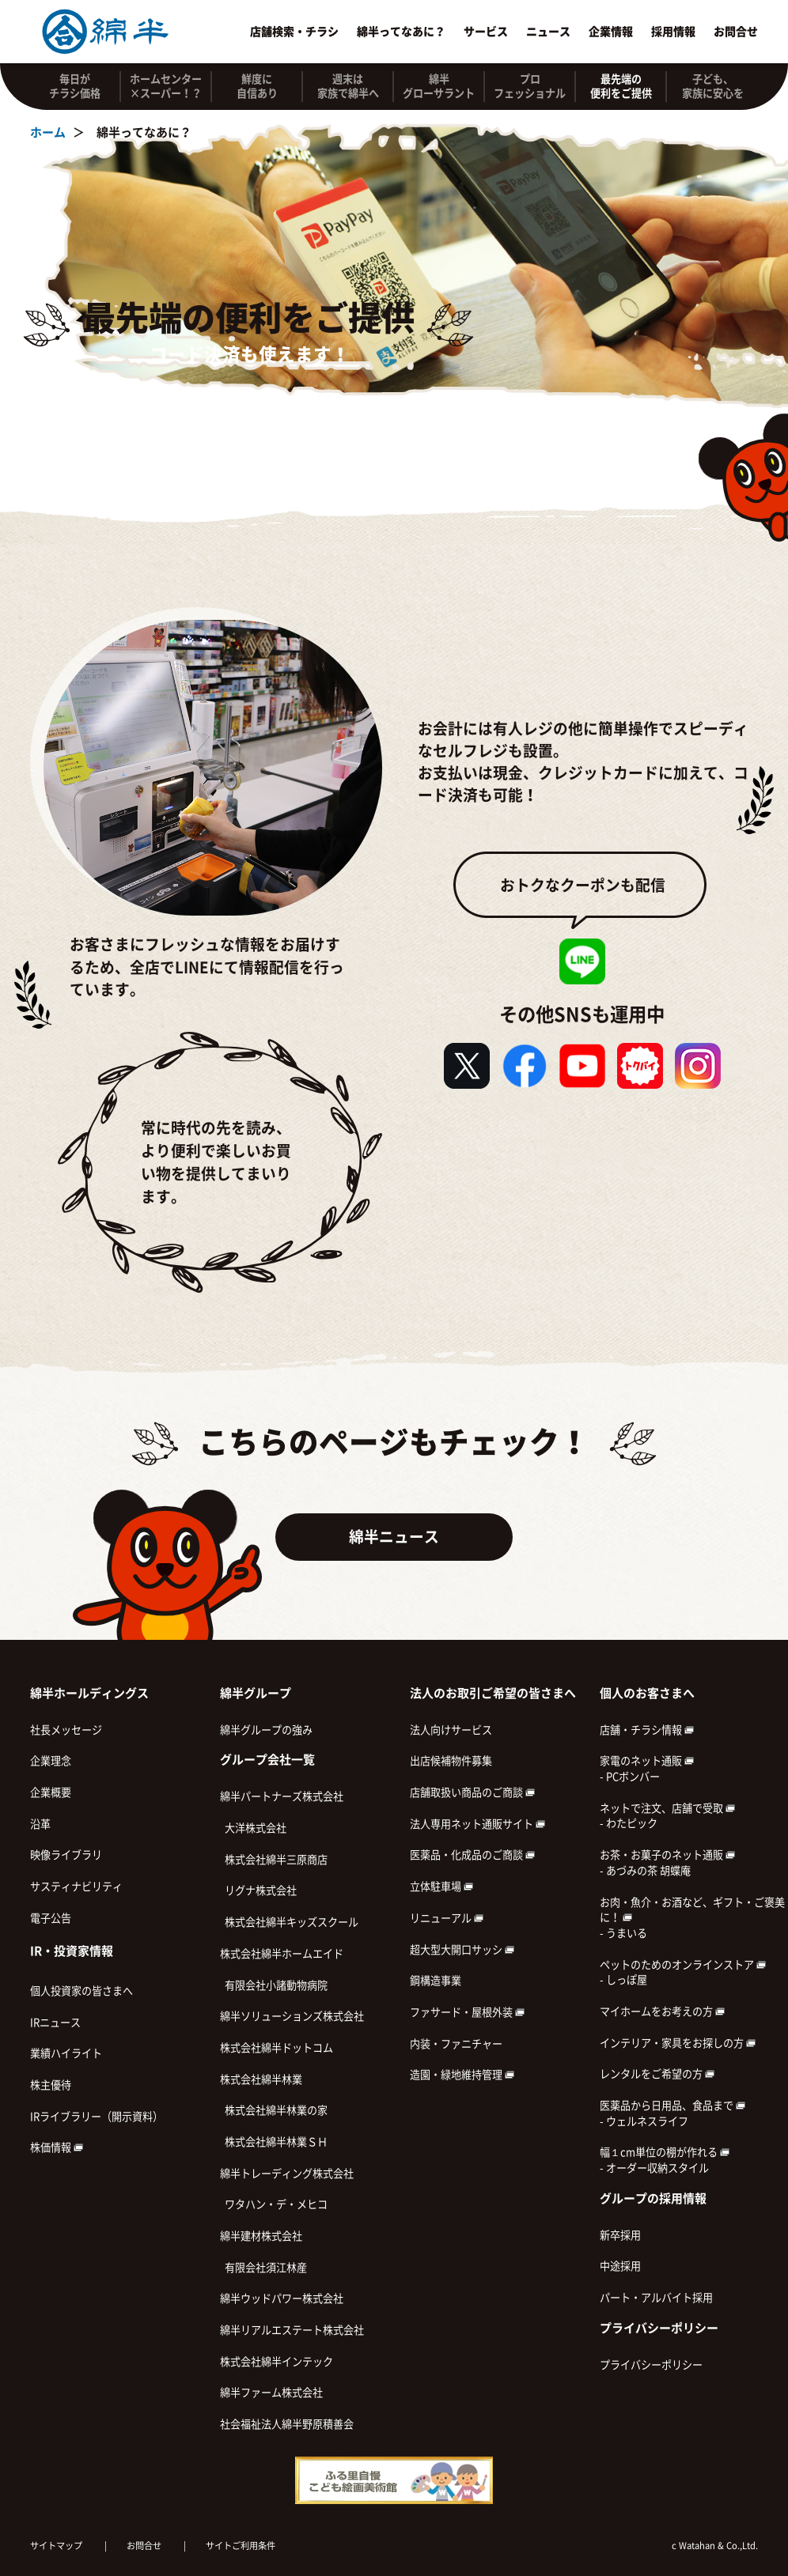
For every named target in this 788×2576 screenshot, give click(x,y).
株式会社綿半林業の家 (274, 2110)
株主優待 (50, 2085)
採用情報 (673, 31)
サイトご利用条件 (240, 2545)
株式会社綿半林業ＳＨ (274, 2141)
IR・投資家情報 (71, 1951)
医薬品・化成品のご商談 (472, 1854)
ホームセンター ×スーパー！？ (166, 86)
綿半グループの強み (266, 1730)
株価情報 (56, 2147)
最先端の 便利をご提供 (621, 86)
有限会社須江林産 (263, 2267)
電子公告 (50, 1918)
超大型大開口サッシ (462, 1949)
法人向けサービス (451, 1730)
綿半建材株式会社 (261, 2236)
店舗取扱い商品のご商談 (472, 1792)
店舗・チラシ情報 (647, 1730)
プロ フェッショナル (530, 86)
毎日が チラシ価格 (74, 86)
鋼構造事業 (435, 1980)
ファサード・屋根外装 (467, 2012)
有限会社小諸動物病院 (274, 1985)
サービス (486, 31)
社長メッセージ (66, 1730)
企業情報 (611, 31)
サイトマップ (56, 2545)
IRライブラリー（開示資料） (96, 2116)
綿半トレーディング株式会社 (287, 2173)
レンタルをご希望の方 (657, 2073)
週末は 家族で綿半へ (348, 86)
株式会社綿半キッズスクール (289, 1922)
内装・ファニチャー (456, 2043)
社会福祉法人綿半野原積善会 (287, 2424)
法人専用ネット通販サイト (477, 1824)
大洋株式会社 (253, 1828)
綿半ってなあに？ (401, 31)
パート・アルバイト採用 (656, 2297)
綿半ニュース (394, 1536)
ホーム (48, 132)
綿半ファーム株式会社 (271, 2392)
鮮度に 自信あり (257, 86)
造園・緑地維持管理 (462, 2074)
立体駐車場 (441, 1886)
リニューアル (446, 1918)
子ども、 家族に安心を (713, 86)
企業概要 (50, 1792)
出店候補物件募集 (451, 1760)
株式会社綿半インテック (276, 2361)
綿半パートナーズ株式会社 (281, 1796)
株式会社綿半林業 (261, 2079)
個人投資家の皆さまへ (81, 1990)
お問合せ (736, 31)
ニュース (548, 31)
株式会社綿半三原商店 (274, 1859)
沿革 (40, 1824)
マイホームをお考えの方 (662, 2011)
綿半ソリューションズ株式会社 (292, 2016)
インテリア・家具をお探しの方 (678, 2043)
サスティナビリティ (76, 1886)
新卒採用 (620, 2235)
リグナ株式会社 (258, 1890)
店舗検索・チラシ (294, 31)
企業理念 (50, 1760)
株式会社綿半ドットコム (276, 2047)
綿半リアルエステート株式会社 (292, 2330)
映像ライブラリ (66, 1854)
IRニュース (55, 2022)
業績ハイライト (66, 2053)
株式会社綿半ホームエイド (281, 1953)
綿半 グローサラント (439, 86)
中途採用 (620, 2266)
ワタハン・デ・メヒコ (274, 2204)
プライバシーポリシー (651, 2364)
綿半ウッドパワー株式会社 (281, 2298)
